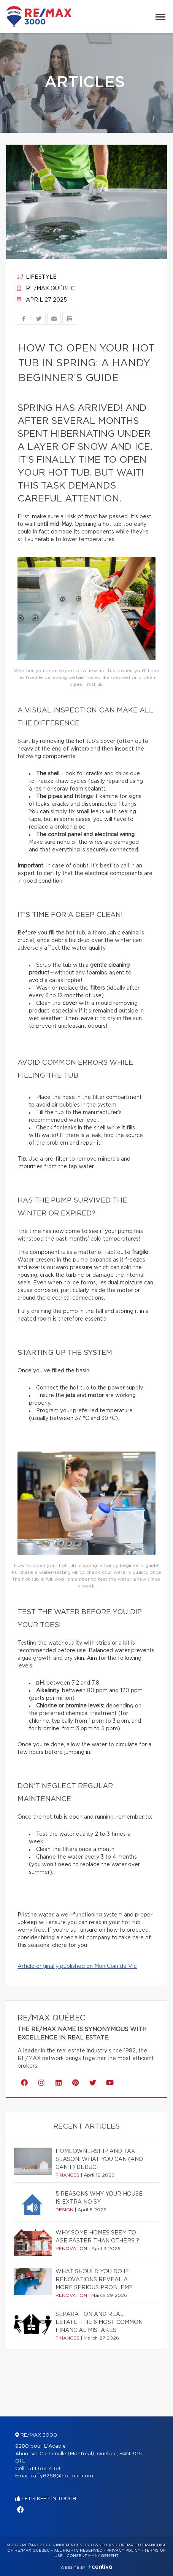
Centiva (100, 2566)
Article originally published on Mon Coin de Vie (77, 1966)
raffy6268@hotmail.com (62, 2476)
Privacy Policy (123, 2550)
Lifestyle (37, 277)
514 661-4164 (44, 2468)
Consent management (93, 2556)
